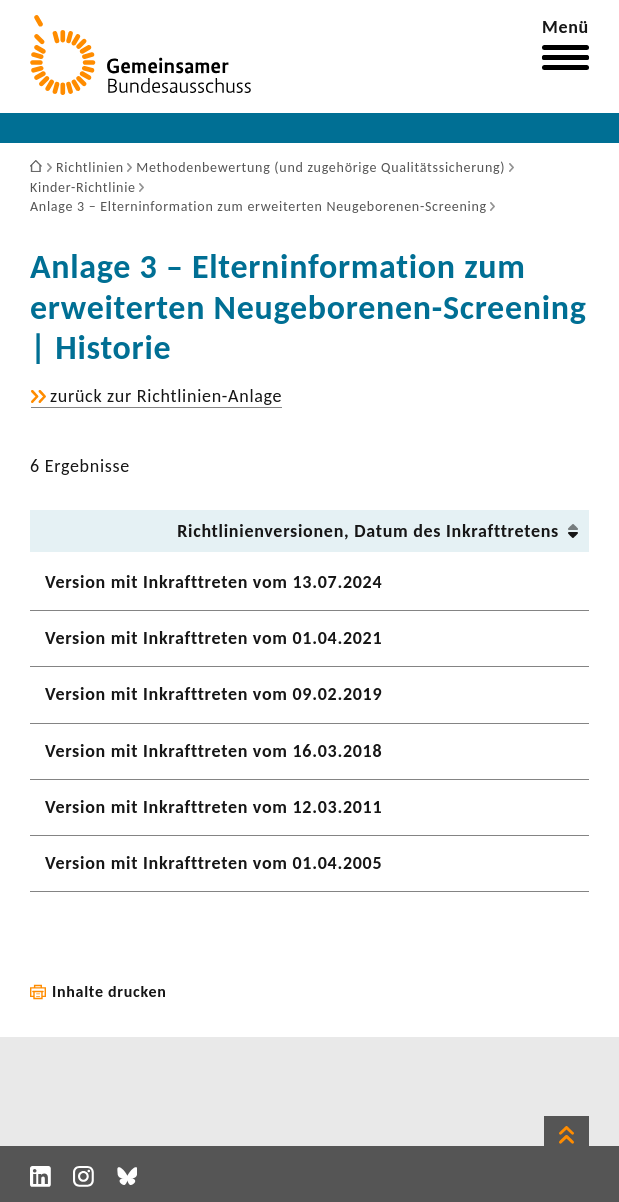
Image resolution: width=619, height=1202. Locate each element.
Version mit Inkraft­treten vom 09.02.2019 (213, 694)
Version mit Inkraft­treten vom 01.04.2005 (213, 863)
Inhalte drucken (109, 991)
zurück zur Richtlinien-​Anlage (166, 396)
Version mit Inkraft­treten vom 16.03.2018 (213, 751)
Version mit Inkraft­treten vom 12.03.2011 (213, 807)
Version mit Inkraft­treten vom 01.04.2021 (213, 638)
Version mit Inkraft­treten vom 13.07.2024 (213, 582)
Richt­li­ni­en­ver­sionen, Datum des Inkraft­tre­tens (368, 531)
